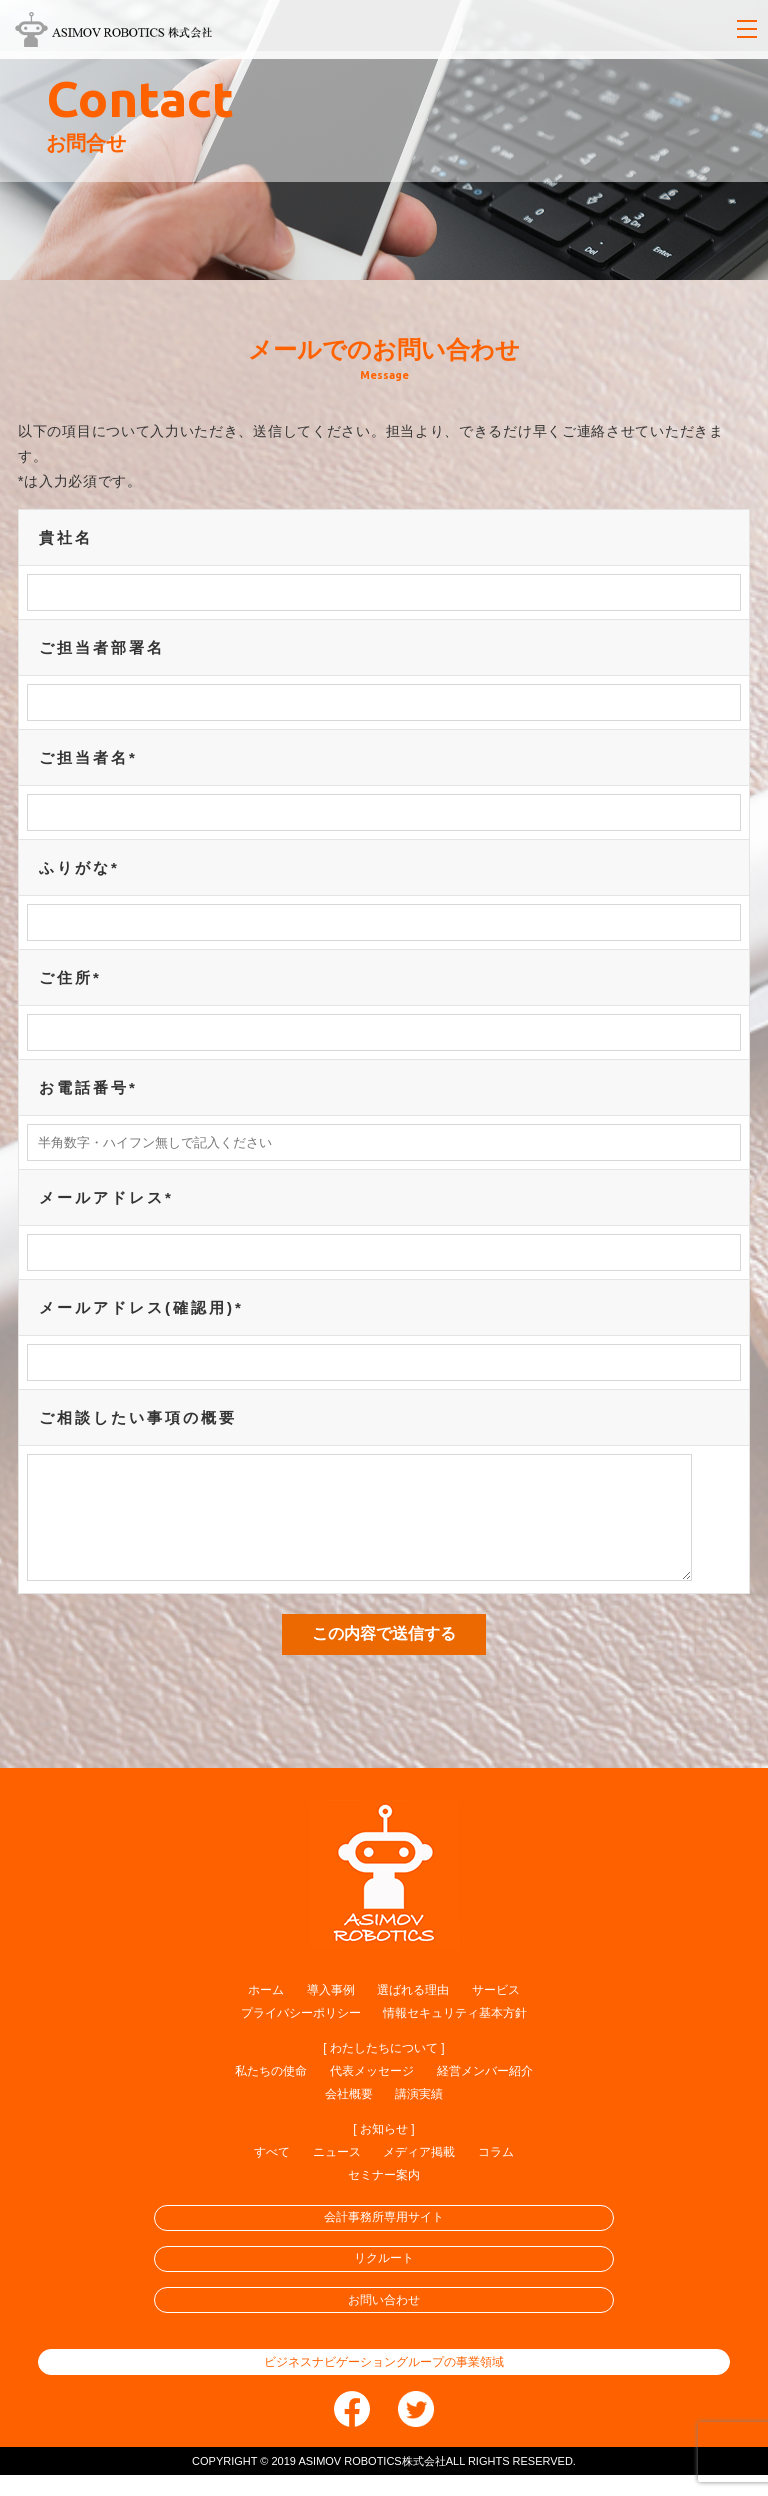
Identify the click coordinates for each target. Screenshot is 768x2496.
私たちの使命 (271, 2092)
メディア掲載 (419, 2173)
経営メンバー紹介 (485, 2092)
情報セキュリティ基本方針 (455, 2034)
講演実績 (419, 2115)
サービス (496, 2011)
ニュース (337, 2173)
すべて (272, 2173)
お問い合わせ (384, 2321)
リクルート (384, 2279)
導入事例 (331, 2011)
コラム (496, 2173)
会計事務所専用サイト (384, 2238)
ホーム (266, 2011)
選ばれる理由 (413, 2011)
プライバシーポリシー (301, 2034)
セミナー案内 (384, 2196)
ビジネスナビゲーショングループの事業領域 (384, 2383)
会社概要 (349, 2115)
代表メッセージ (372, 2092)
